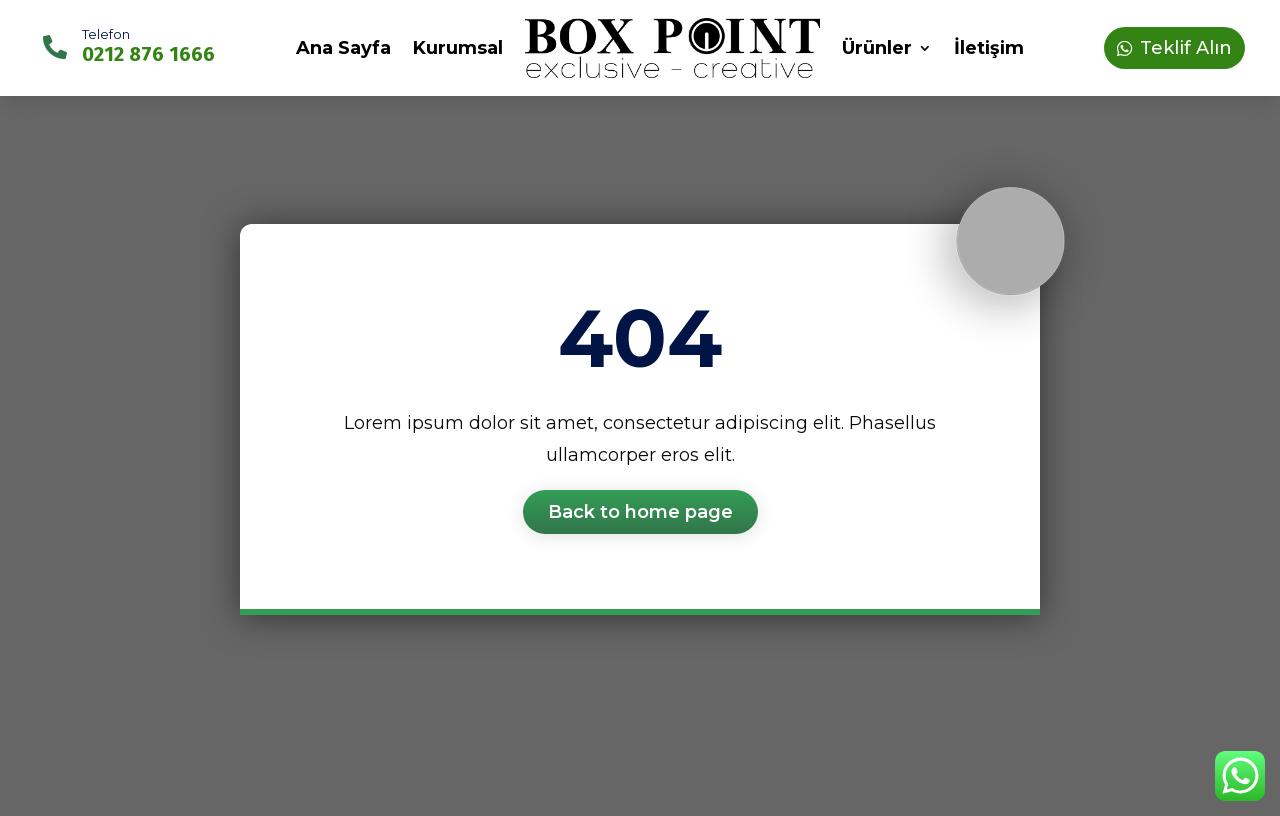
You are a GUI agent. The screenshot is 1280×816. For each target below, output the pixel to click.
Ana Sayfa (343, 48)
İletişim (989, 48)
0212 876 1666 (148, 54)
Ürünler (877, 48)
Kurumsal (458, 48)
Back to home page (640, 512)
